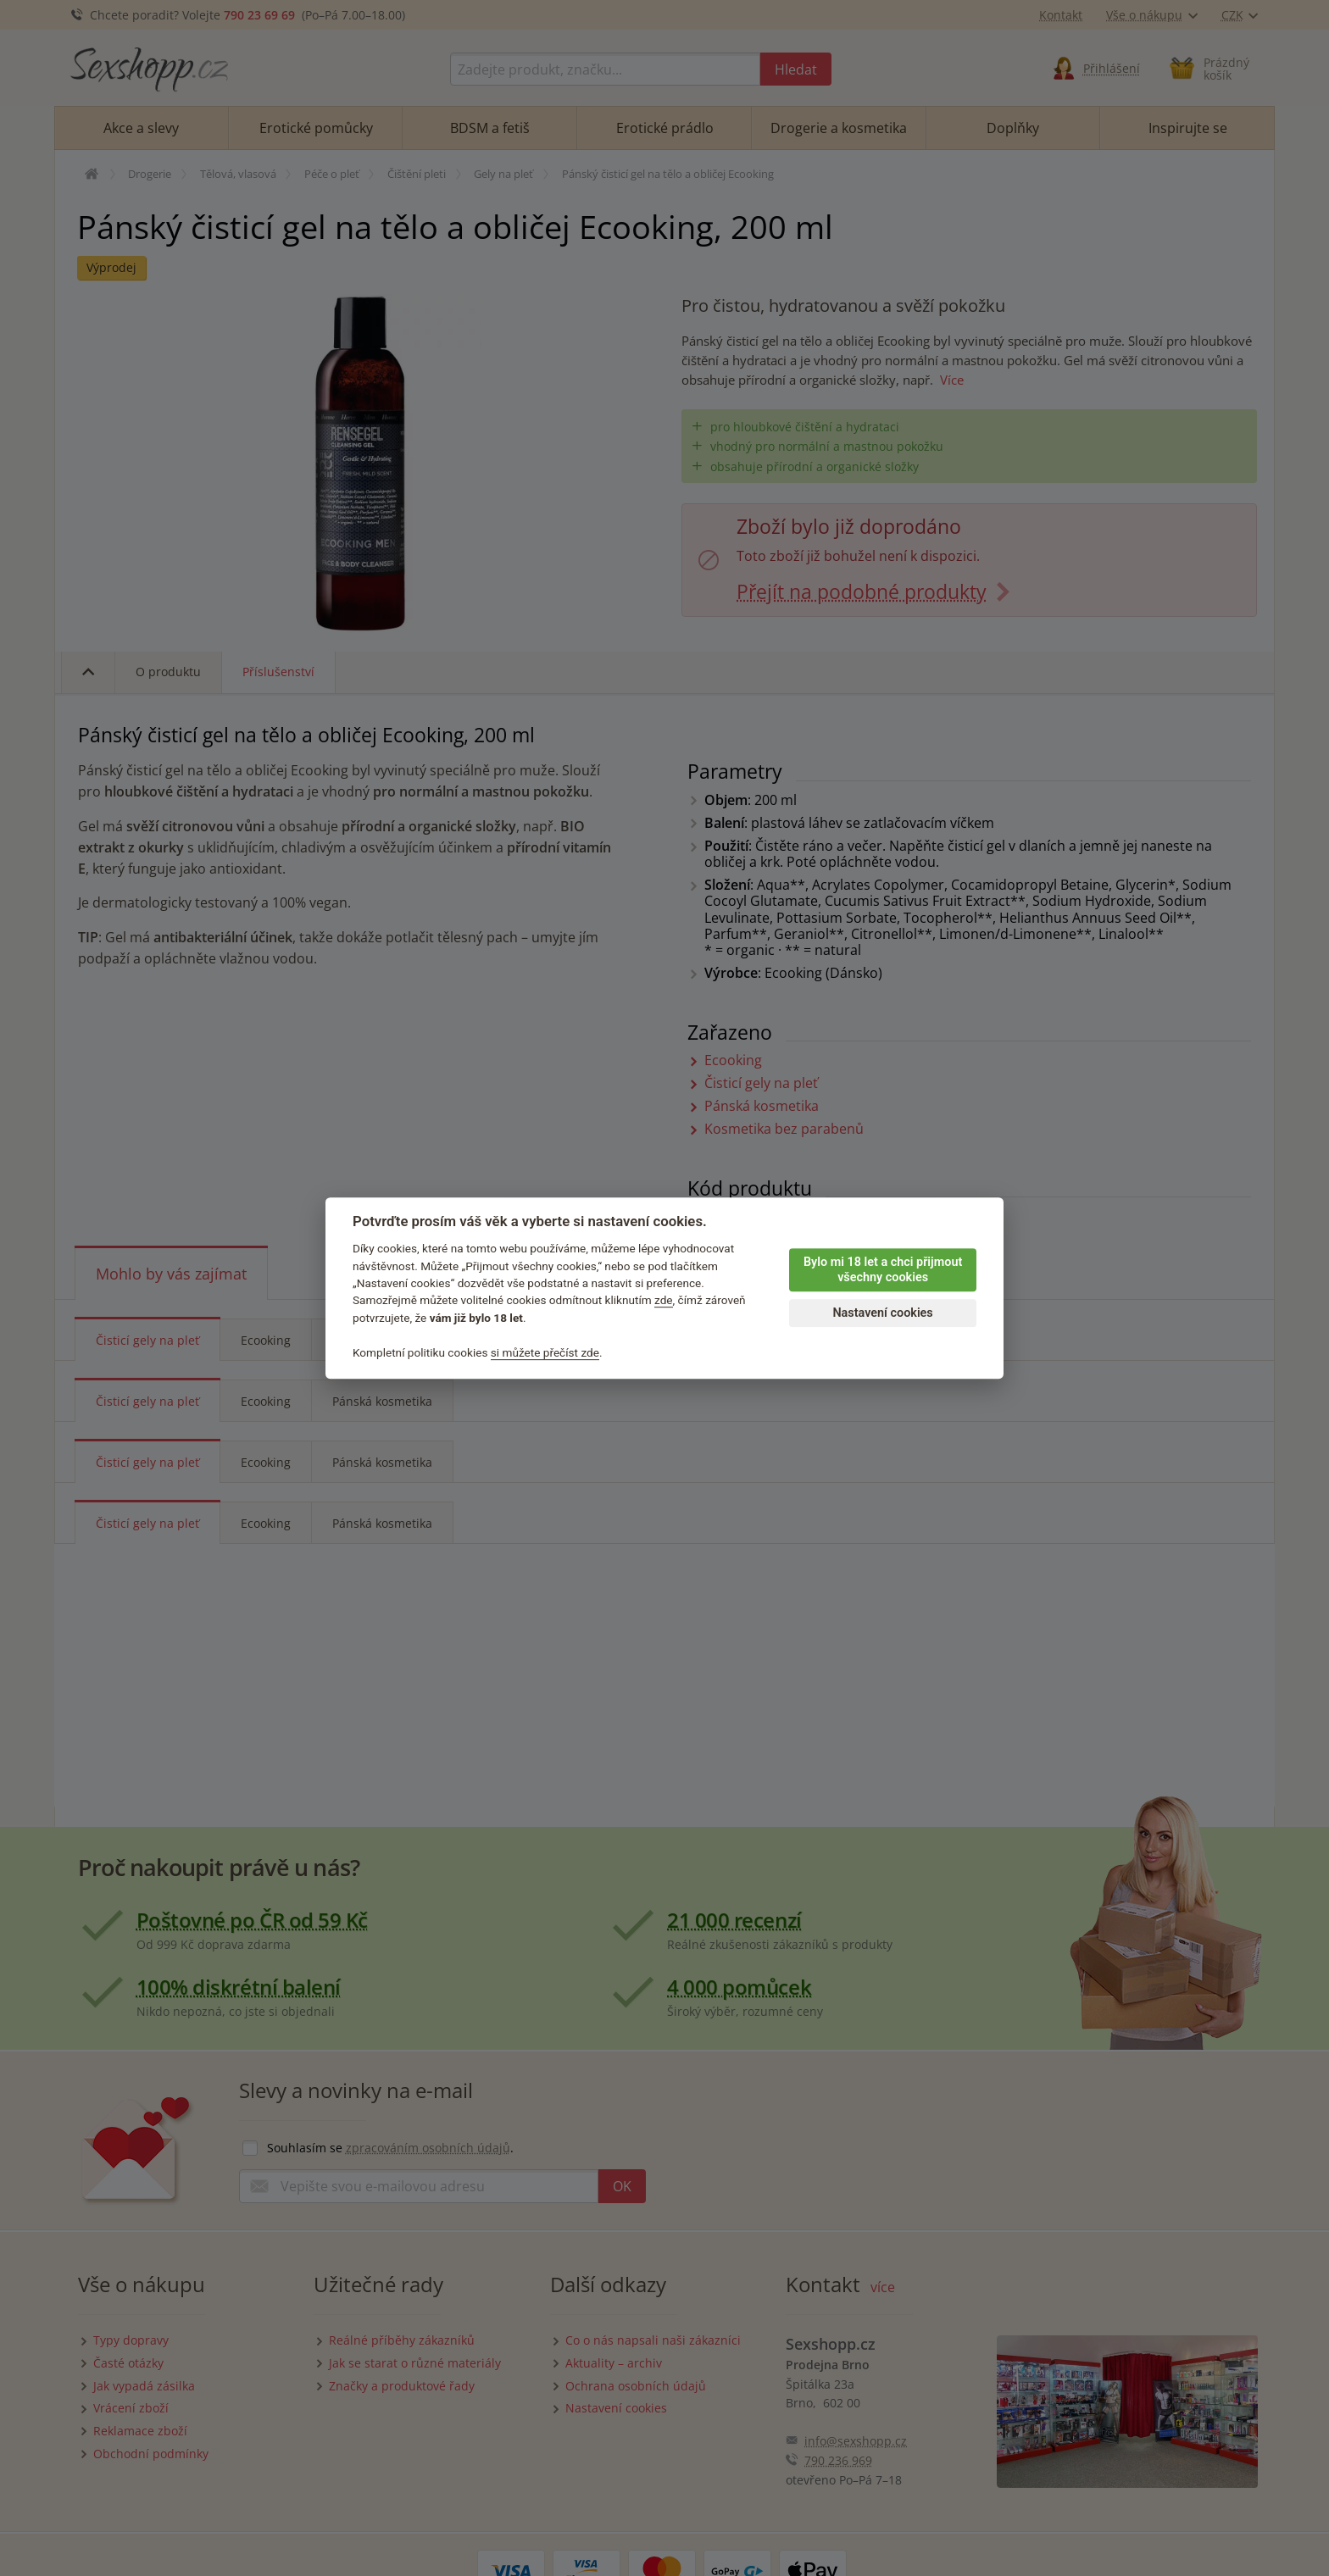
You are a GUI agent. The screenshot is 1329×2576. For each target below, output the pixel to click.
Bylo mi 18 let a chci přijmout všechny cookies (883, 1270)
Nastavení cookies (882, 1313)
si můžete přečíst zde (545, 1352)
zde (663, 1300)
